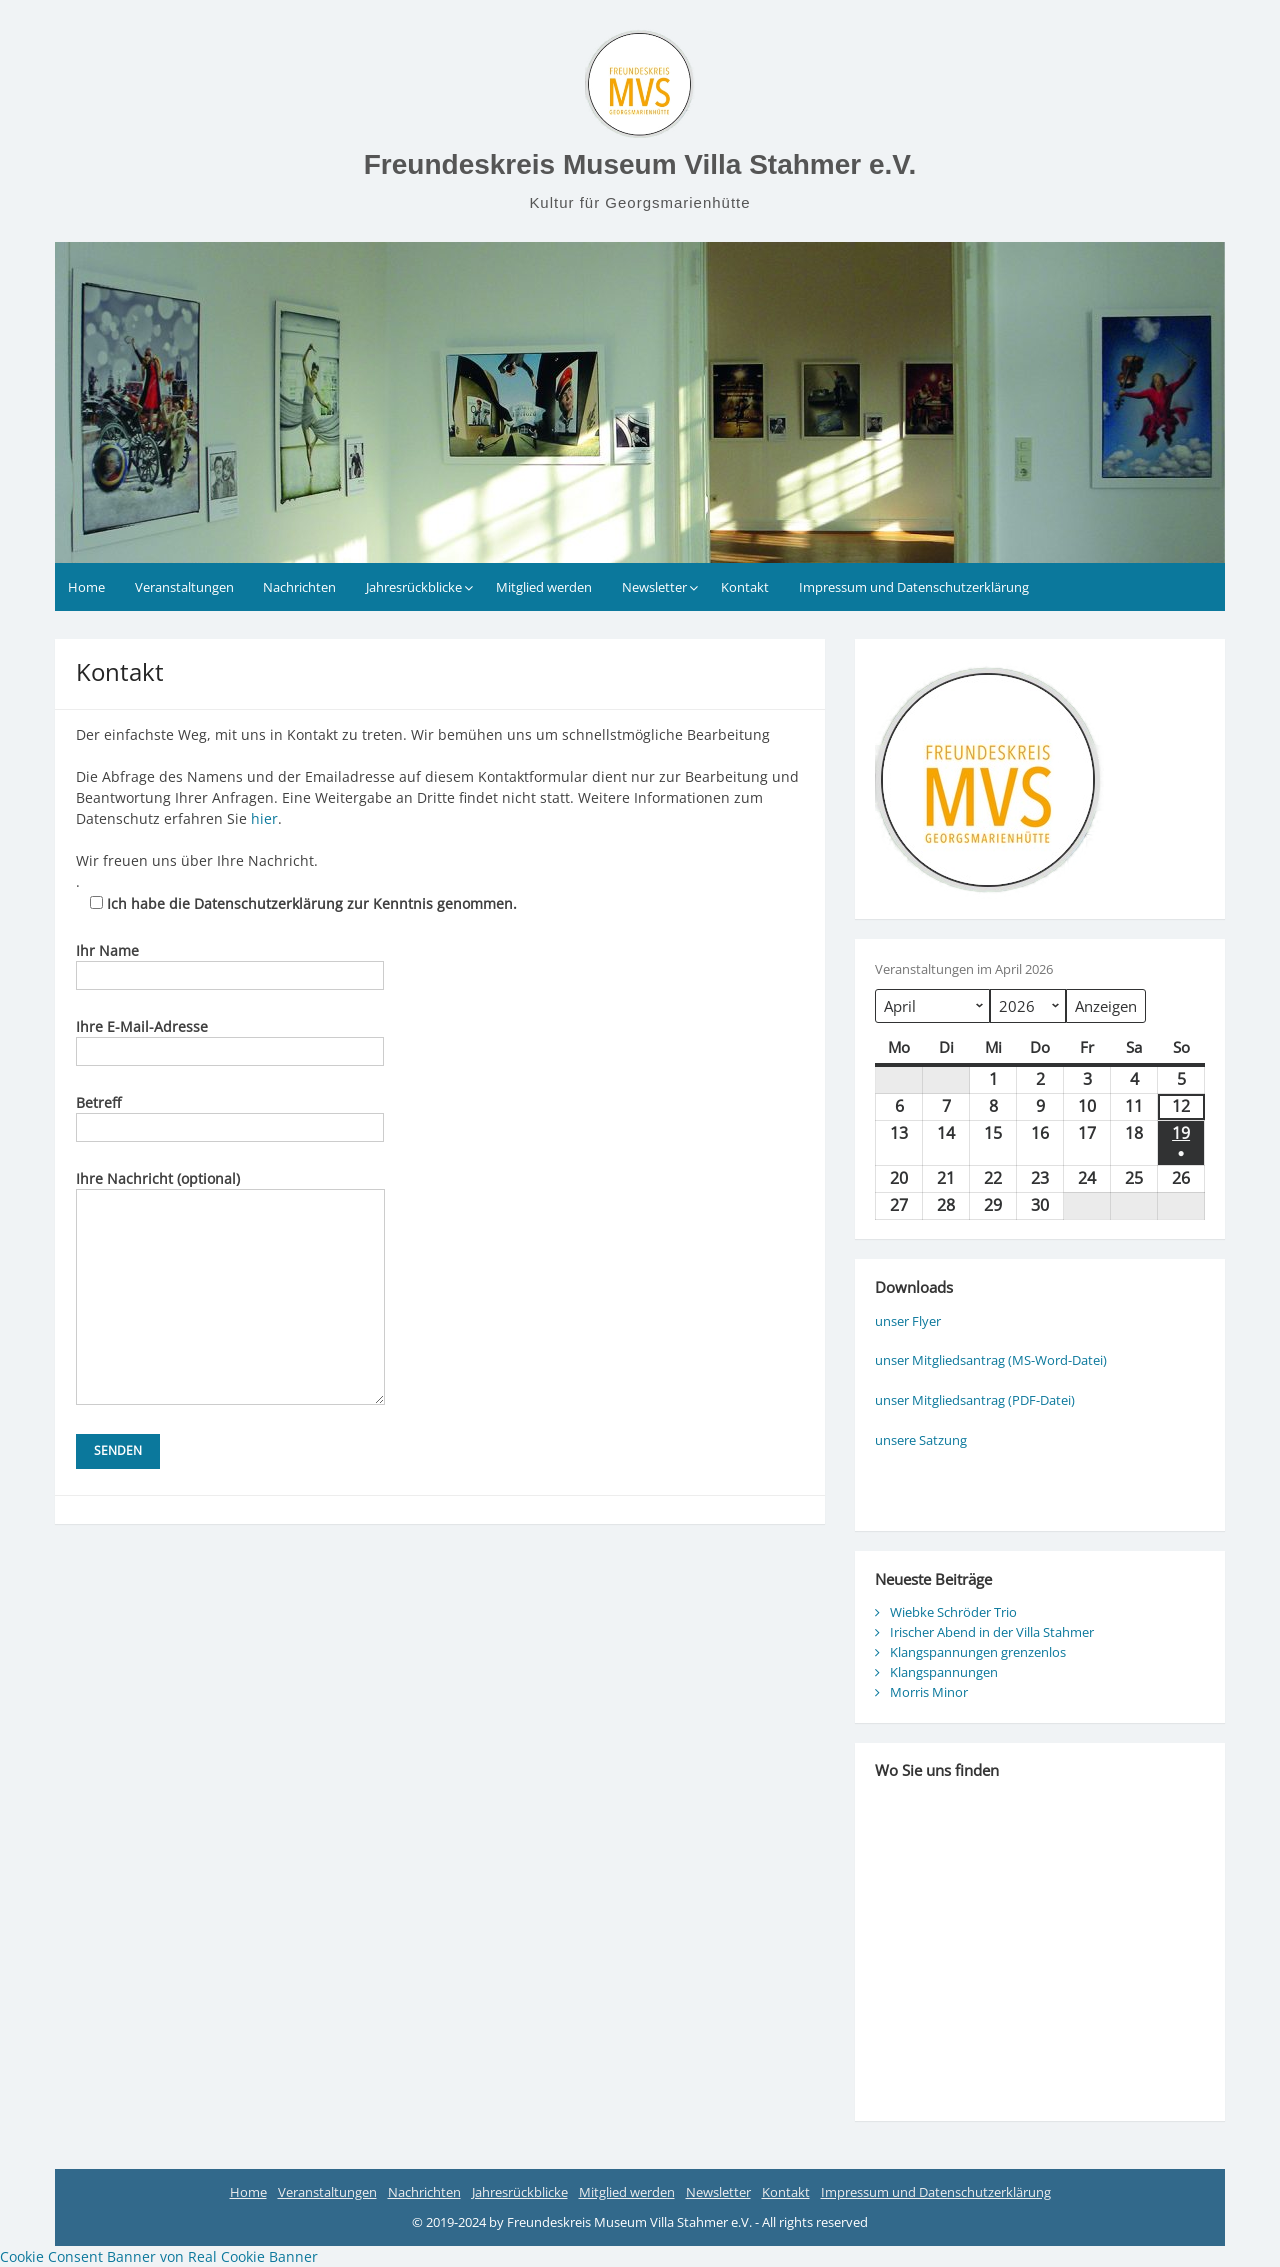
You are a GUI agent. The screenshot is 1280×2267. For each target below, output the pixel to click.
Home (86, 587)
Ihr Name (230, 963)
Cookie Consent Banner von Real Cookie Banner (159, 2256)
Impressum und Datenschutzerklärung (914, 587)
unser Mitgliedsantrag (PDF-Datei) (975, 1400)
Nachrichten (299, 587)
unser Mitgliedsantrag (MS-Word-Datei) (991, 1360)
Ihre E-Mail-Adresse (230, 1039)
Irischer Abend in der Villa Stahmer (992, 1632)
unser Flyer (908, 1321)
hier (264, 818)
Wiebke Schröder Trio (953, 1612)
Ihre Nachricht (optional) (230, 1189)
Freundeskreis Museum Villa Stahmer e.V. (640, 164)
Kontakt (745, 587)
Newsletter (654, 587)
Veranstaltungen (184, 587)
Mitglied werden (544, 587)
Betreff (230, 1115)
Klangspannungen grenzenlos (978, 1652)
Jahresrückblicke (414, 587)
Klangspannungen (944, 1672)
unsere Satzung (921, 1440)
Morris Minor (929, 1692)
